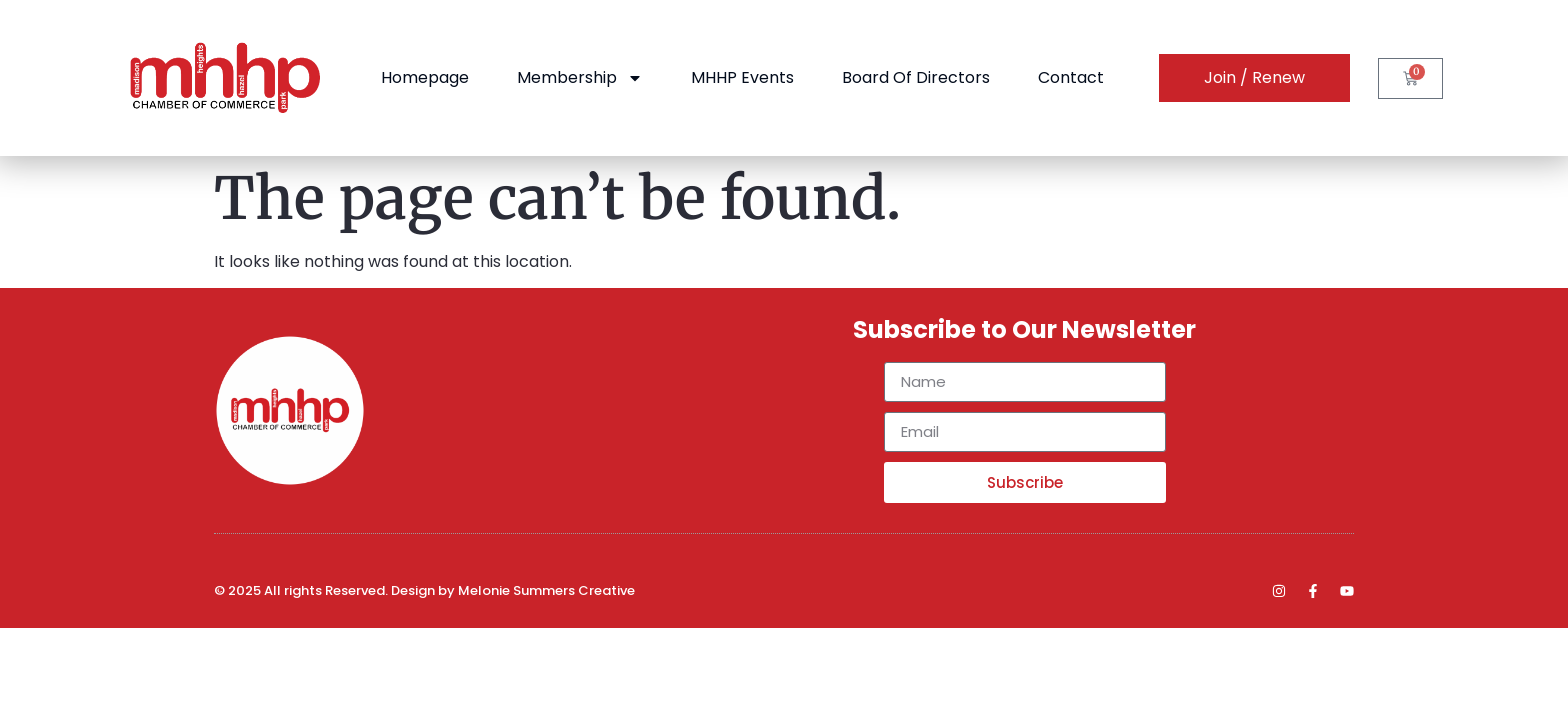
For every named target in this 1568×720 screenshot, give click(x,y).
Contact (1071, 77)
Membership (580, 78)
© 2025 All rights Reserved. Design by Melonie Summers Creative (424, 590)
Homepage (425, 77)
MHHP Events (742, 77)
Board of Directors (916, 77)
